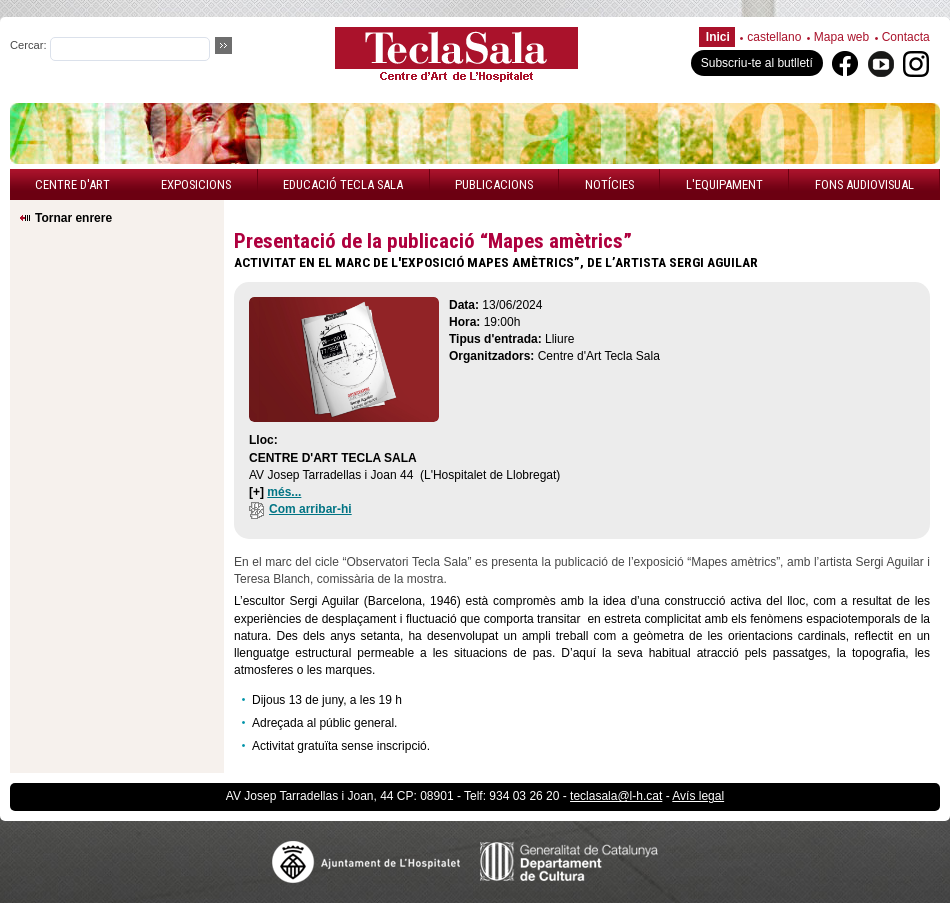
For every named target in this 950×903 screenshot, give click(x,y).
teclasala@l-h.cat (616, 796)
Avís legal (698, 796)
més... (284, 492)
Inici (718, 37)
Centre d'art (72, 184)
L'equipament (724, 184)
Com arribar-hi (300, 509)
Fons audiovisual (864, 184)
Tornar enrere (73, 218)
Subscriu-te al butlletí (757, 63)
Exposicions (196, 184)
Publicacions (494, 184)
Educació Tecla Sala (343, 184)
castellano (774, 37)
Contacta (906, 37)
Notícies (609, 184)
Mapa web (841, 37)
